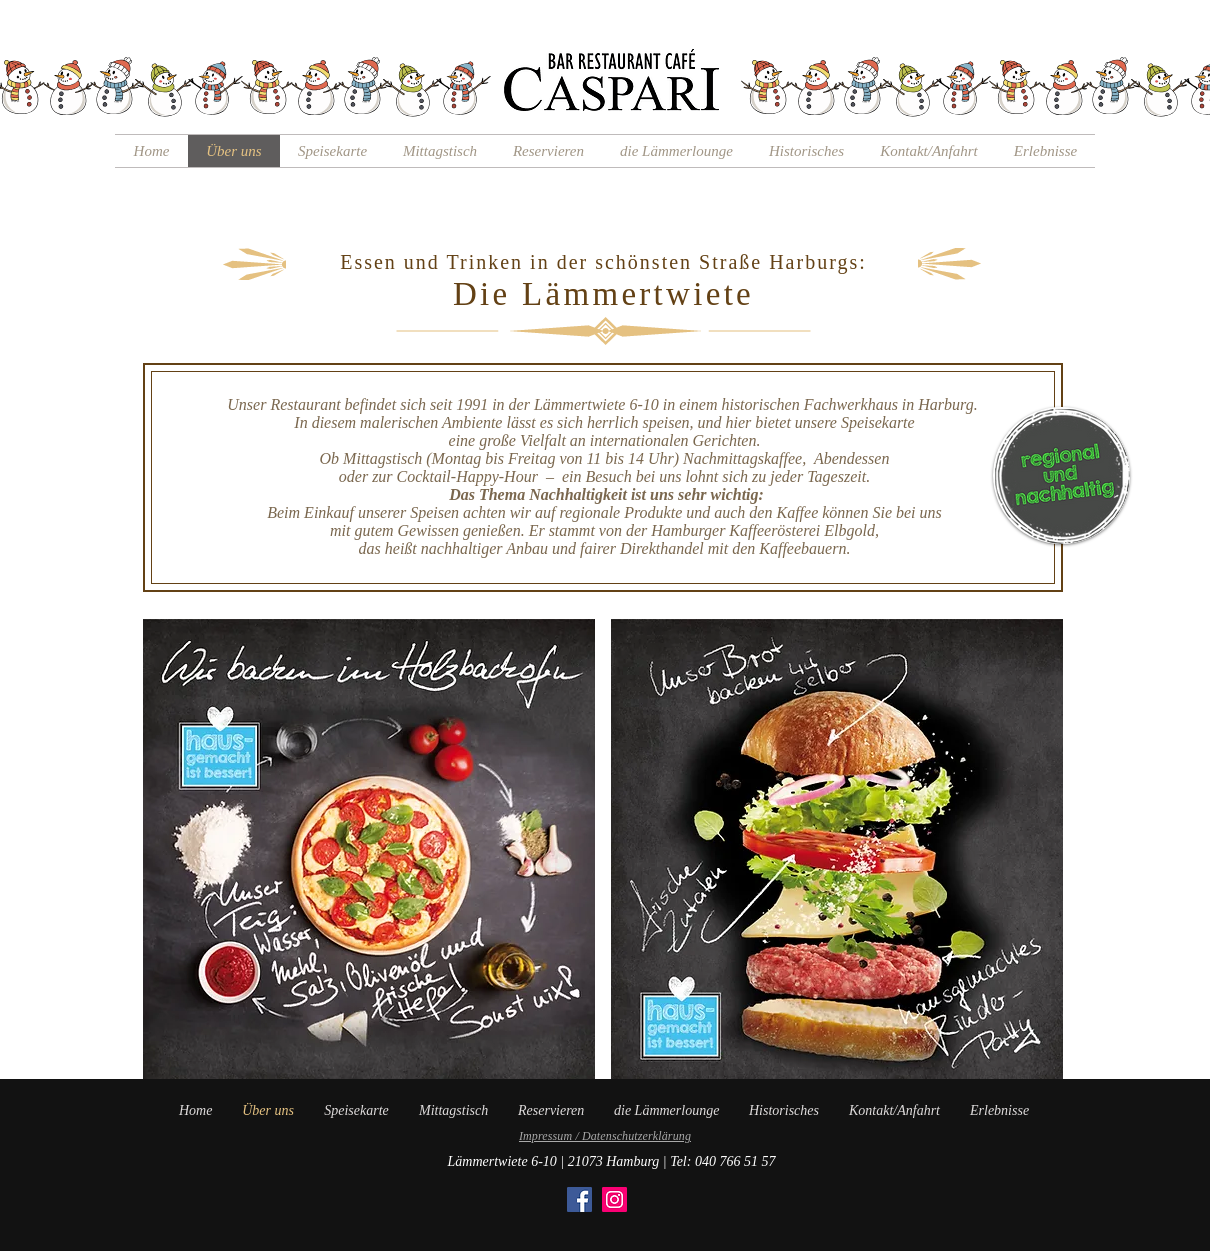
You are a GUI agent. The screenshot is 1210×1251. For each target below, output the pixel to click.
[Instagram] (614, 1199)
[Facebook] (579, 1199)
